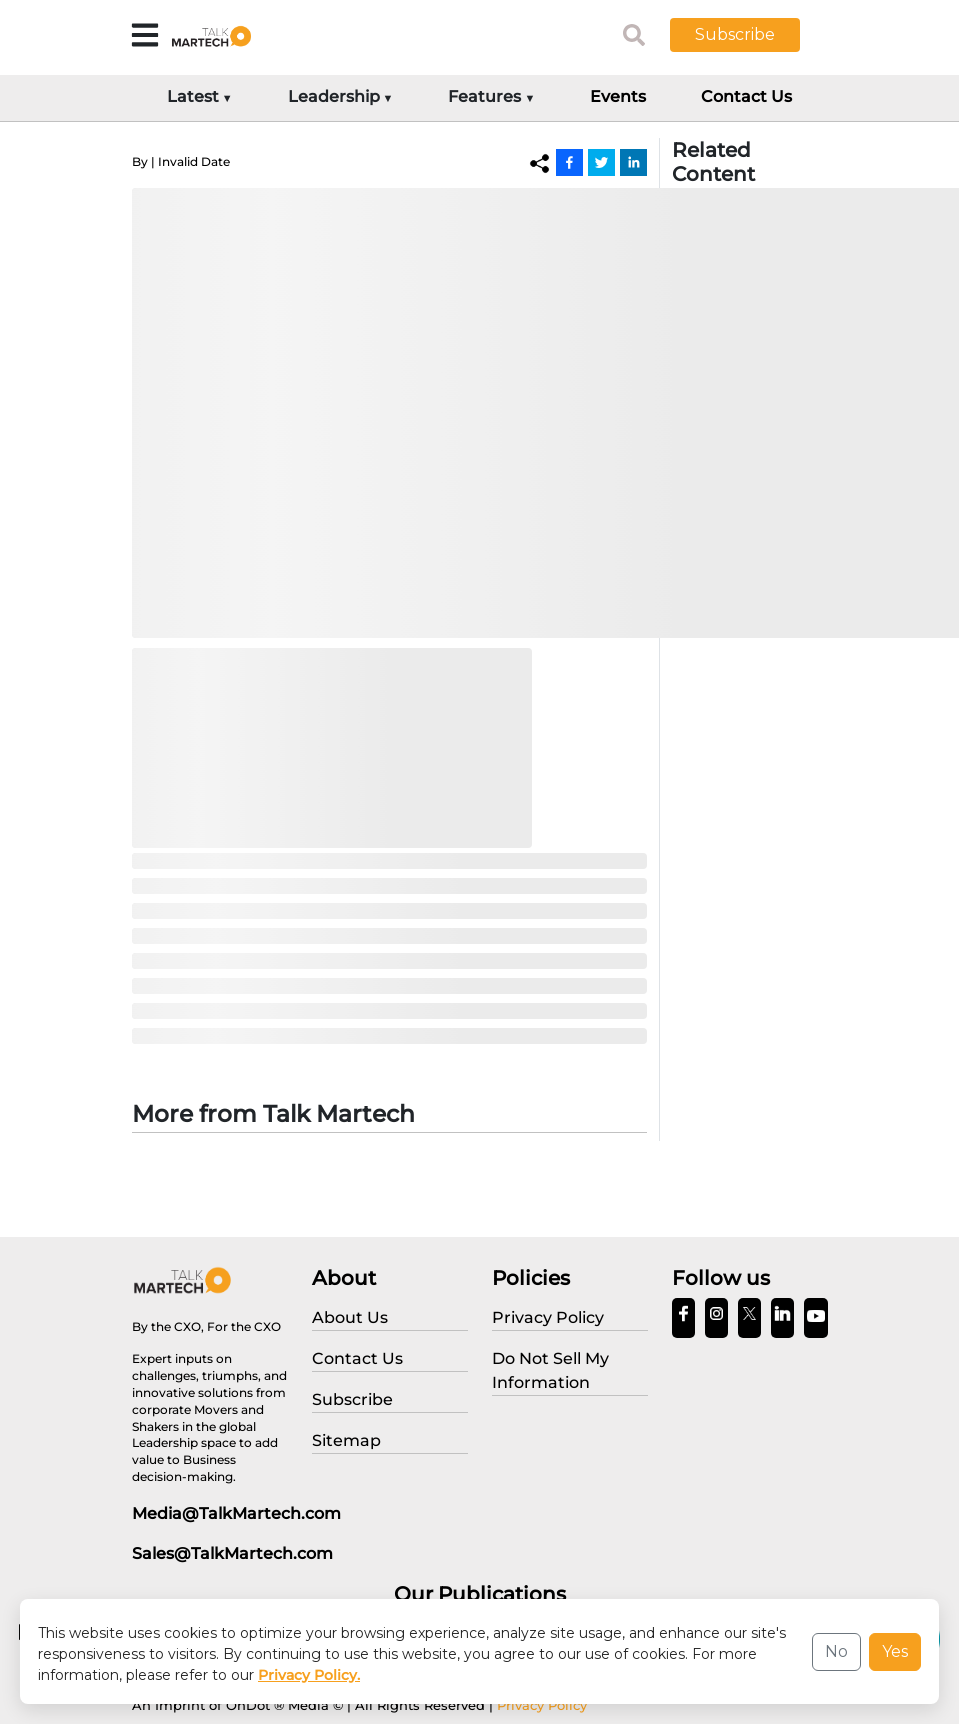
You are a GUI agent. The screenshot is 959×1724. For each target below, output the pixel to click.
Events (618, 96)
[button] (750, 35)
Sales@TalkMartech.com (232, 1553)
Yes (895, 1651)
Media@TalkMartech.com (236, 1513)
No (836, 1651)
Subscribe (735, 34)
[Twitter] (601, 162)
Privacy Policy (542, 1705)
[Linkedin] (633, 162)
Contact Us (746, 96)
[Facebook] (569, 162)
